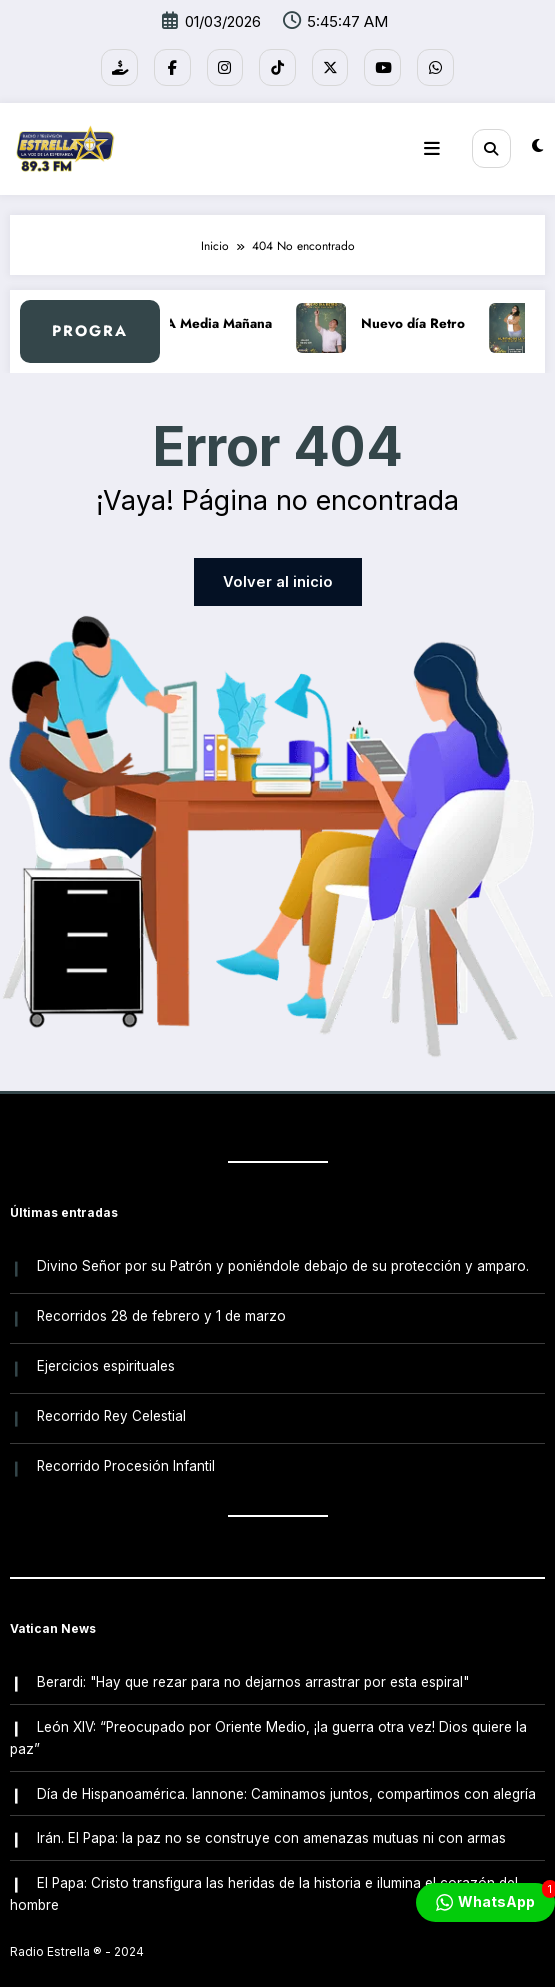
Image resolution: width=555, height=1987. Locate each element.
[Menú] (439, 143)
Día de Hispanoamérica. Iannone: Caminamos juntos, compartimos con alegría (285, 1768)
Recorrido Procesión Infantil (125, 1448)
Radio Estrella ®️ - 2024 (77, 1921)
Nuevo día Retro (424, 316)
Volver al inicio (278, 575)
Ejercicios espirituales (105, 1352)
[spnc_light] (537, 142)
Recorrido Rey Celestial (110, 1400)
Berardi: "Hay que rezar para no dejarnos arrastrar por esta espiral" (252, 1662)
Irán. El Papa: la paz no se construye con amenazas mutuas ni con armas (270, 1811)
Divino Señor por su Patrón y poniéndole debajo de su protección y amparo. (282, 1257)
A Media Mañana (230, 316)
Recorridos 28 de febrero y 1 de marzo (160, 1305)
